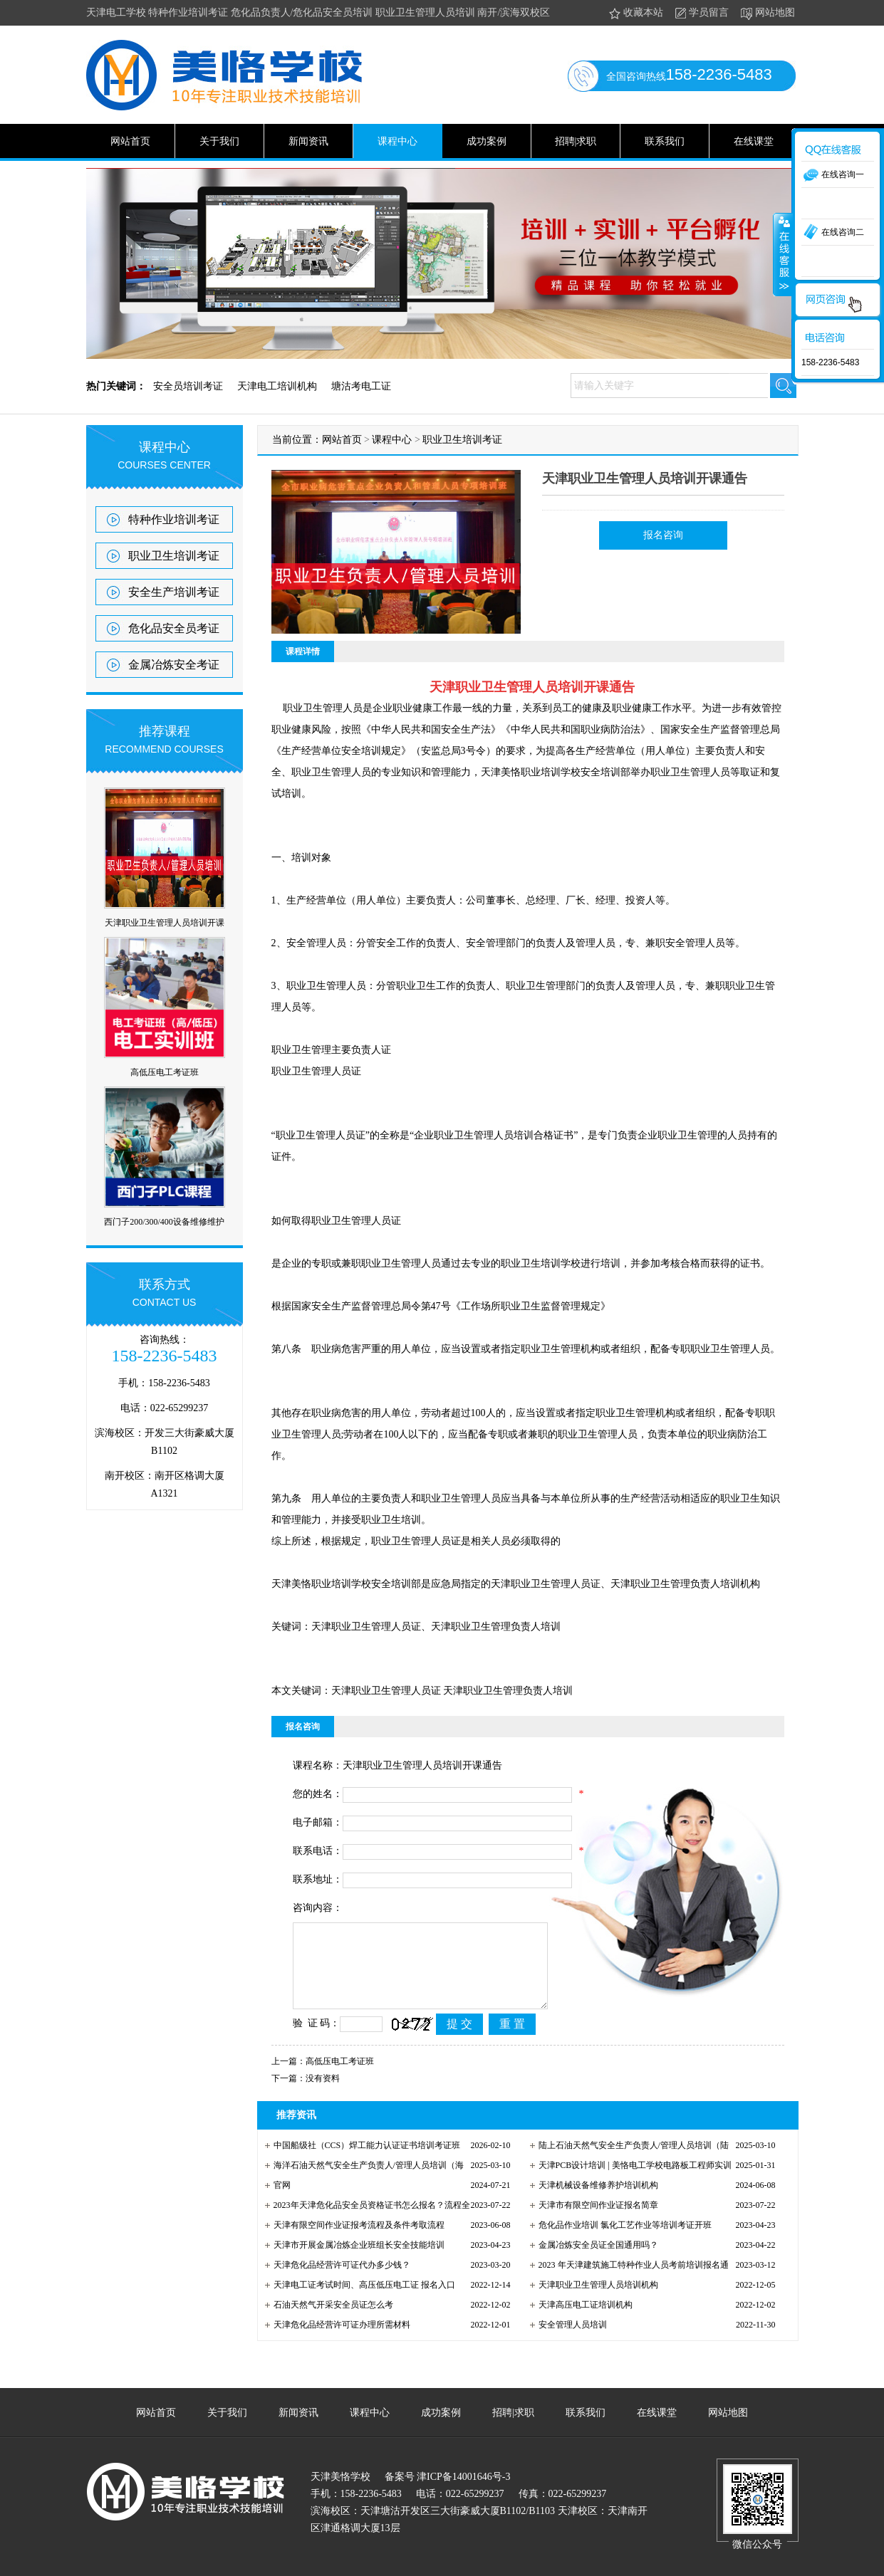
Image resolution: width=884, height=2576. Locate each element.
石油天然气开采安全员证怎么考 (333, 2305)
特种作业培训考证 (173, 519)
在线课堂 (754, 141)
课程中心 (397, 141)
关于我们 (219, 141)
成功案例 (486, 141)
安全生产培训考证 (173, 592)
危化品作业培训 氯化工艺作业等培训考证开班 (625, 2225)
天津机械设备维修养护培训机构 (598, 2185)
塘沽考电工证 (361, 386)
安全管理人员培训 (573, 2325)
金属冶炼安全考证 (173, 665)
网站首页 (130, 141)
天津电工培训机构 (277, 386)
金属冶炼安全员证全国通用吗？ (598, 2245)
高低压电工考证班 (164, 1072)
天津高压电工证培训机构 (586, 2305)
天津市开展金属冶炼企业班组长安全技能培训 (359, 2245)
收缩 (783, 254)
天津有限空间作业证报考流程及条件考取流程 (359, 2225)
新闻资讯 (308, 141)
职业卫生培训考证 (173, 556)
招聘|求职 (576, 141)
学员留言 (700, 13)
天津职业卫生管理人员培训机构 (598, 2285)
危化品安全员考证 (173, 628)
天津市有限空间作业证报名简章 (598, 2205)
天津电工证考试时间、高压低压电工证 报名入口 (364, 2285)
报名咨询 (663, 535)
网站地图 (767, 13)
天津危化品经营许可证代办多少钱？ (342, 2265)
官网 (282, 2185)
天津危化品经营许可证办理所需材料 (342, 2325)
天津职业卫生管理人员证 (386, 1690)
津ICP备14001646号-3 (463, 2476)
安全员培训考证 (188, 386)
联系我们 (665, 141)
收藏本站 (635, 13)
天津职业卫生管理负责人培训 (508, 1690)
